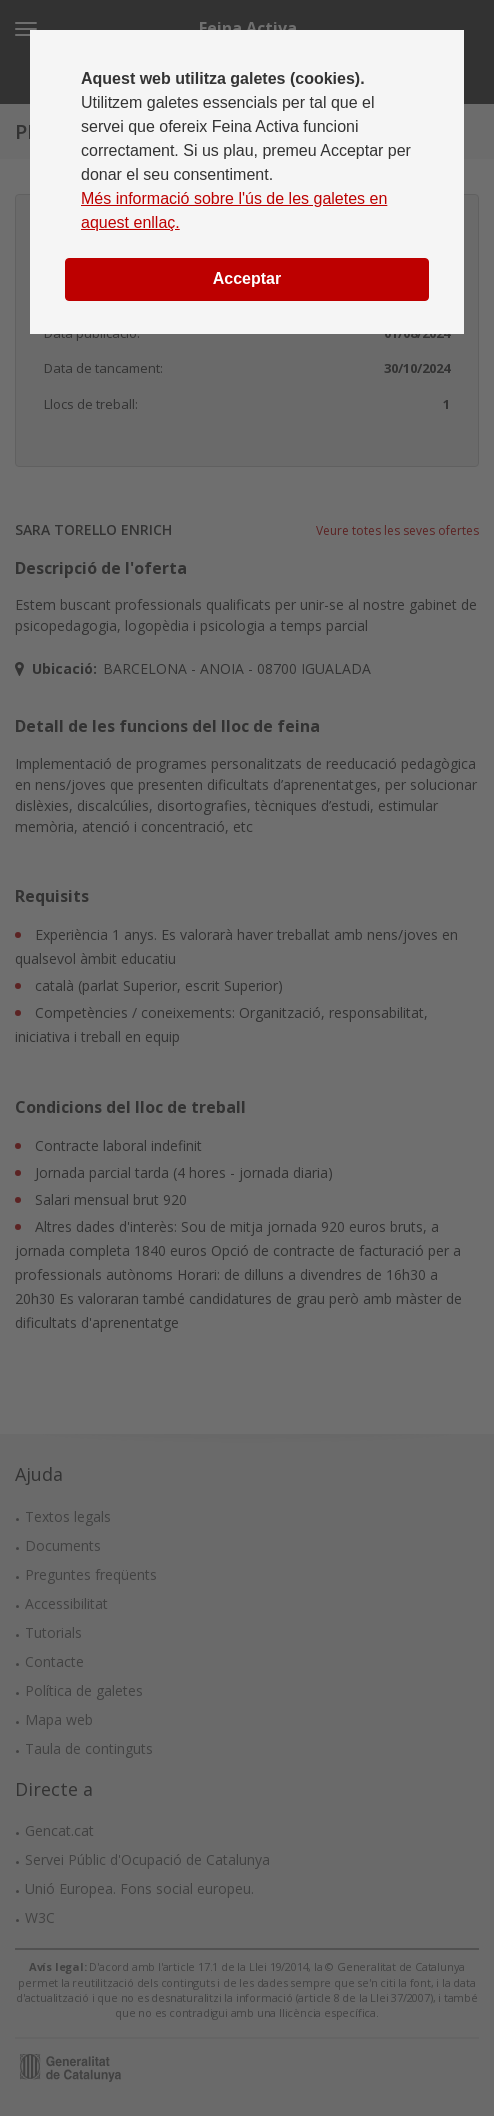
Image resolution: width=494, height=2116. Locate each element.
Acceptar (247, 278)
